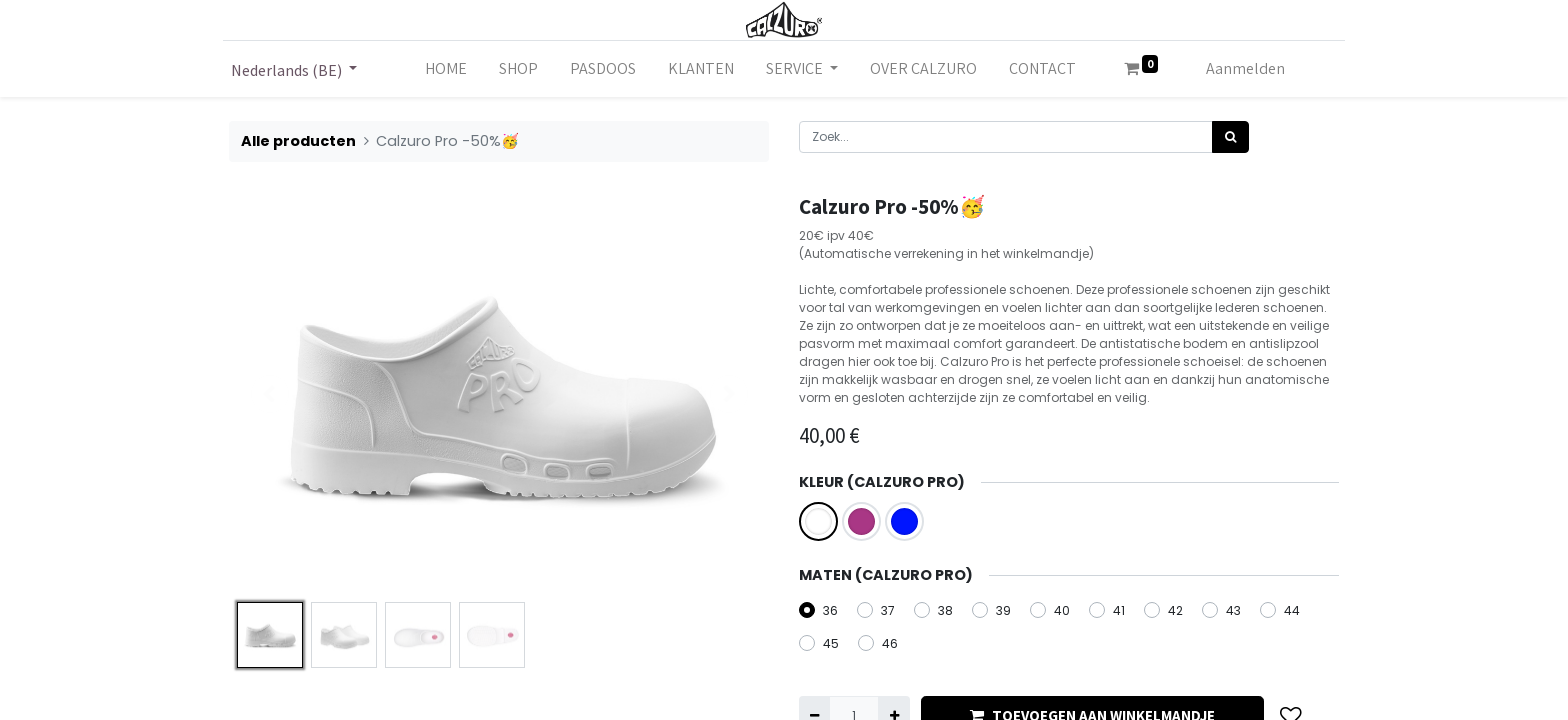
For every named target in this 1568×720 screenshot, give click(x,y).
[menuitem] (446, 69)
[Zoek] (1230, 137)
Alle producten (298, 141)
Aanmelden (1245, 68)
